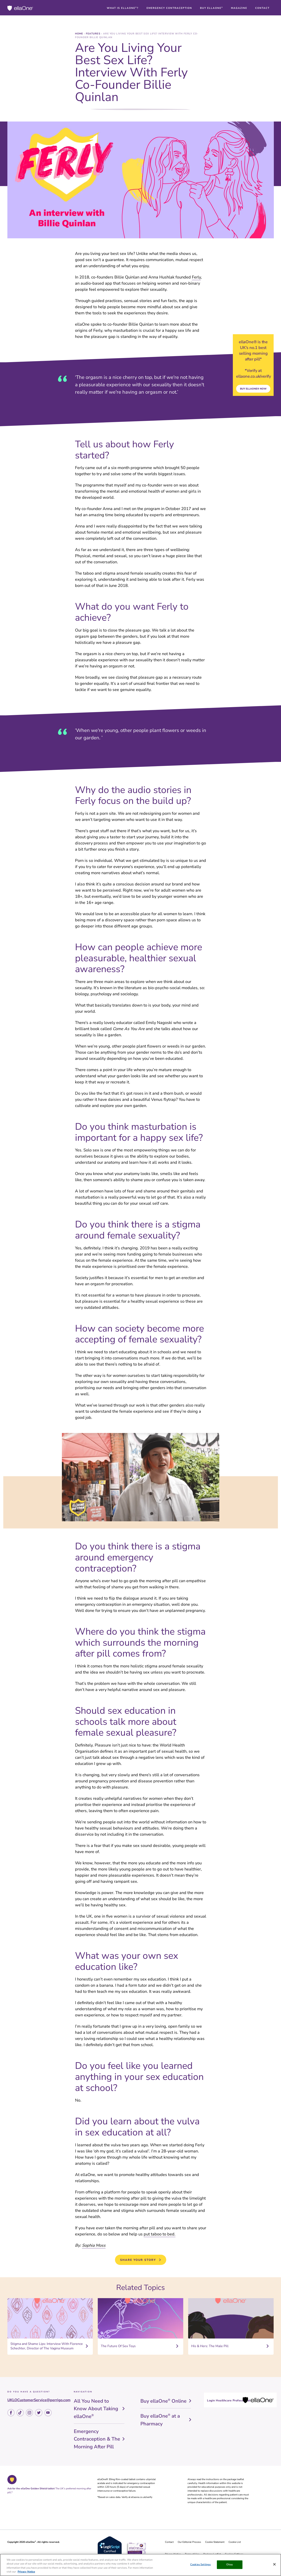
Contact (169, 2542)
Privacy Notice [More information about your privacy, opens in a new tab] (26, 2572)
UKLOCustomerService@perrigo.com (39, 2400)
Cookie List (235, 2542)
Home (79, 33)
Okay (229, 2564)
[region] (140, 2565)
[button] (122, 8)
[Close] (274, 2564)
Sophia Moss (94, 2245)
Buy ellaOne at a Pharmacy (160, 2420)
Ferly (196, 277)
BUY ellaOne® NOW (253, 388)
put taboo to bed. (159, 2234)
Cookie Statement (214, 2542)
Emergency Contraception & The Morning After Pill (97, 2439)
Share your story (138, 2260)
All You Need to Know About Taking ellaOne (96, 2409)
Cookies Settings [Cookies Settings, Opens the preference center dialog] (200, 2564)
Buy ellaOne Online (163, 2401)
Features (93, 33)
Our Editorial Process (189, 2542)
